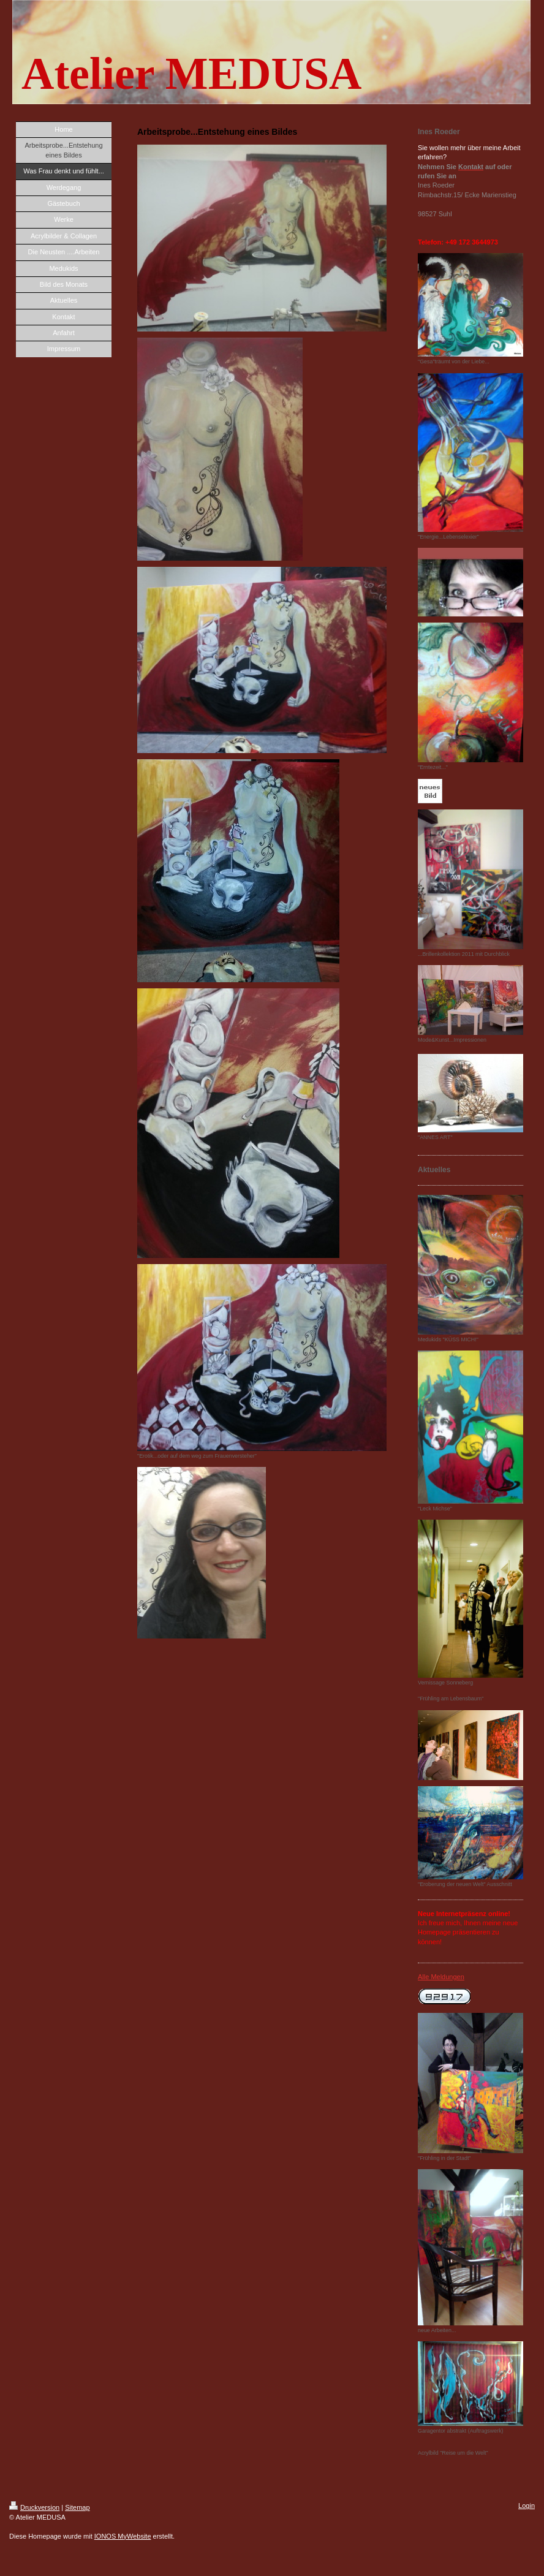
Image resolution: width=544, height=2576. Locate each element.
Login (526, 2505)
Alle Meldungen (441, 1976)
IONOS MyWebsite (122, 2536)
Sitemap (77, 2507)
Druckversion (34, 2507)
